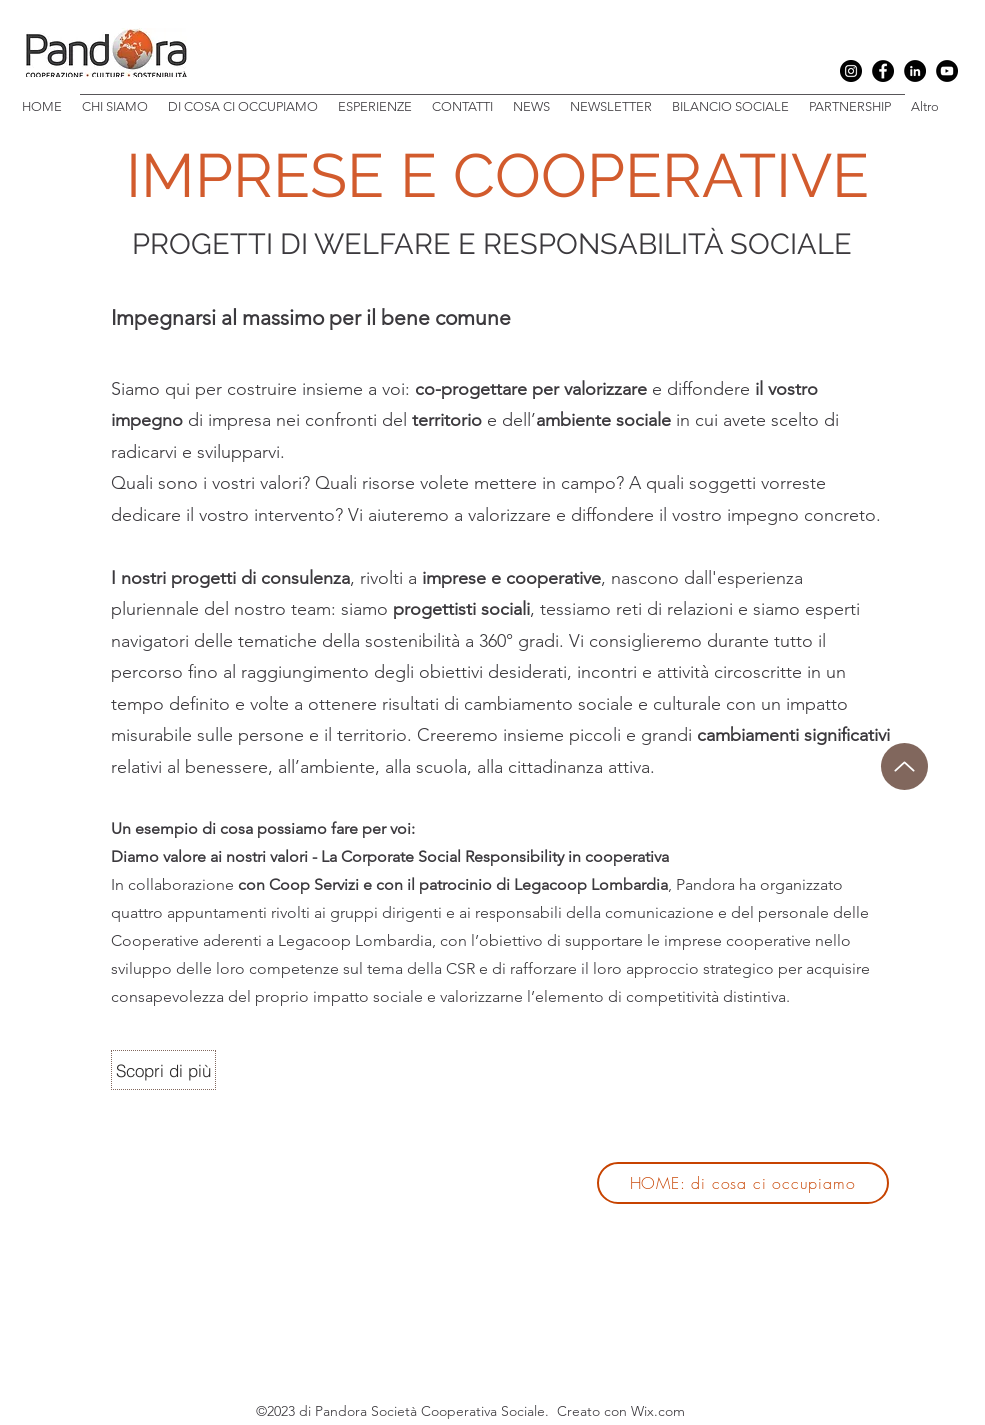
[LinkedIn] (915, 71)
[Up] (904, 766)
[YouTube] (947, 71)
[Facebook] (883, 71)
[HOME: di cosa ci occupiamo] (743, 1183)
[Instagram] (851, 71)
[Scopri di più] (163, 1070)
